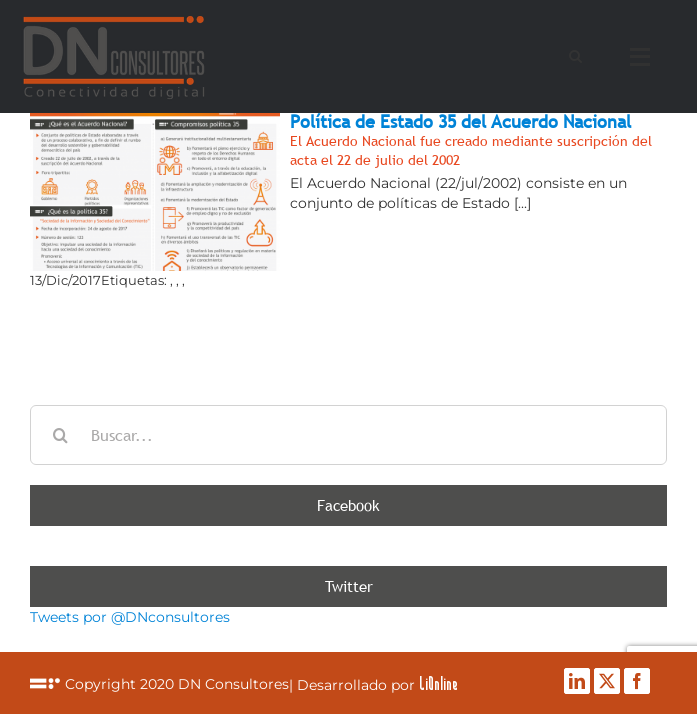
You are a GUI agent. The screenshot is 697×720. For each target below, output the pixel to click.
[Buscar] (60, 435)
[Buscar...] (348, 435)
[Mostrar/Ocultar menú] (644, 57)
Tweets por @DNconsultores (130, 617)
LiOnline (282, 690)
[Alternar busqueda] (575, 56)
